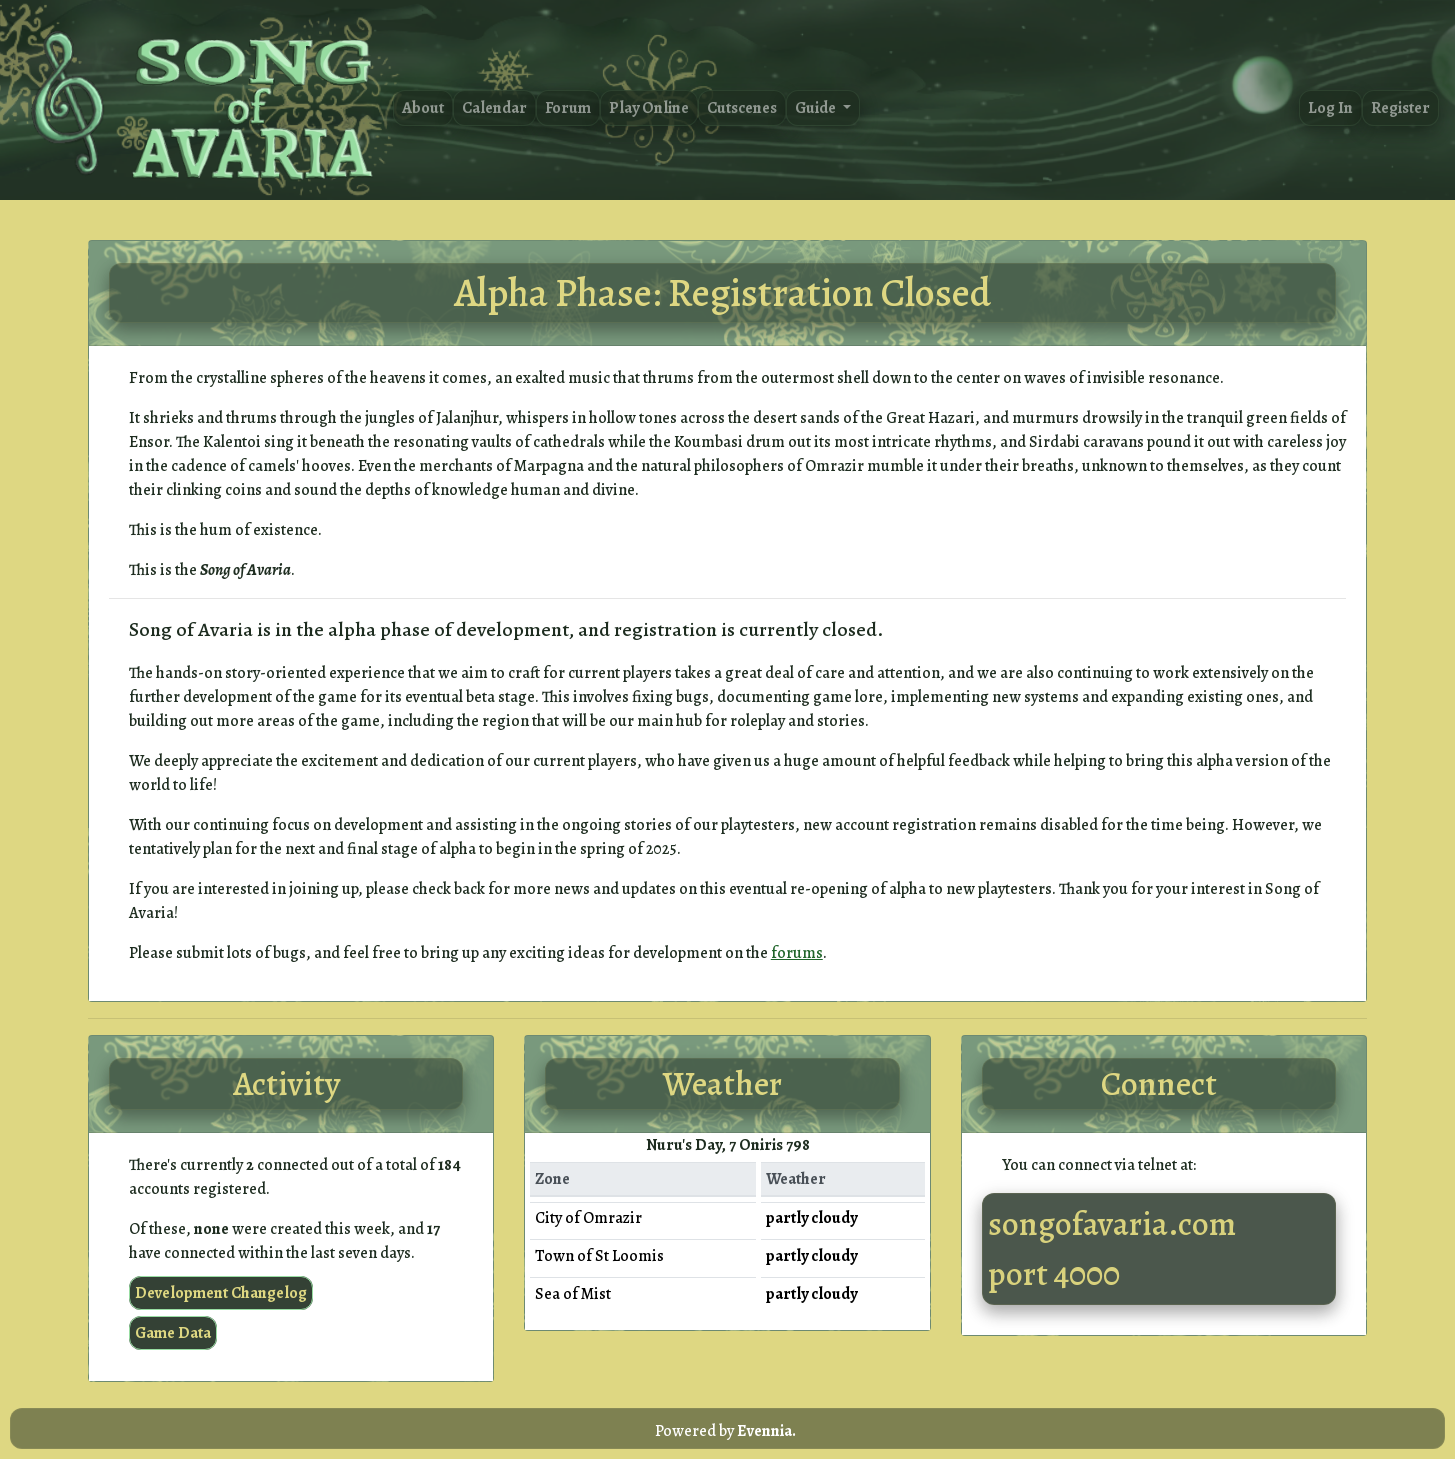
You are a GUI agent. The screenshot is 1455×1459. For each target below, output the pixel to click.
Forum (568, 108)
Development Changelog (221, 1293)
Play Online (649, 108)
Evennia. (766, 1431)
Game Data (173, 1333)
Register (1400, 108)
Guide (817, 108)
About (423, 108)
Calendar (494, 108)
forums (797, 953)
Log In (1330, 108)
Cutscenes (742, 108)
